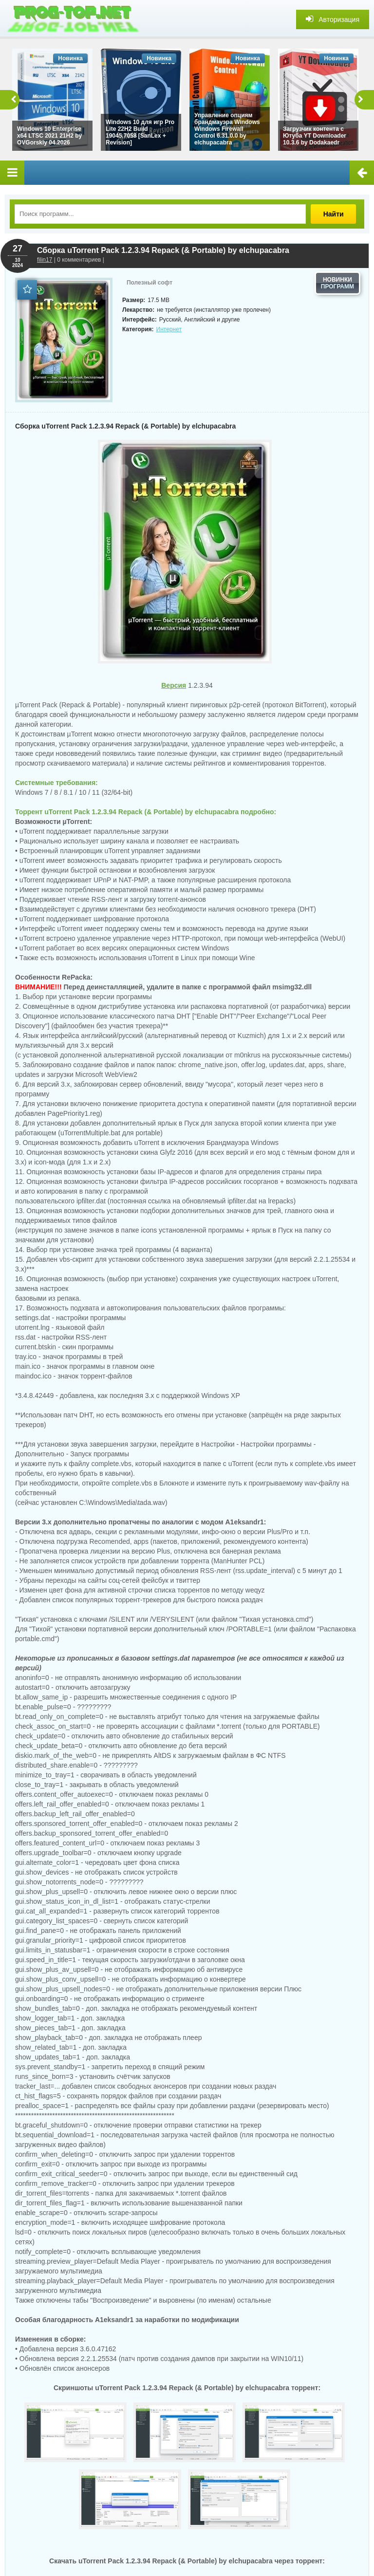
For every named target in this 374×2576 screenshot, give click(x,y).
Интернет (169, 329)
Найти (335, 214)
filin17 (44, 259)
